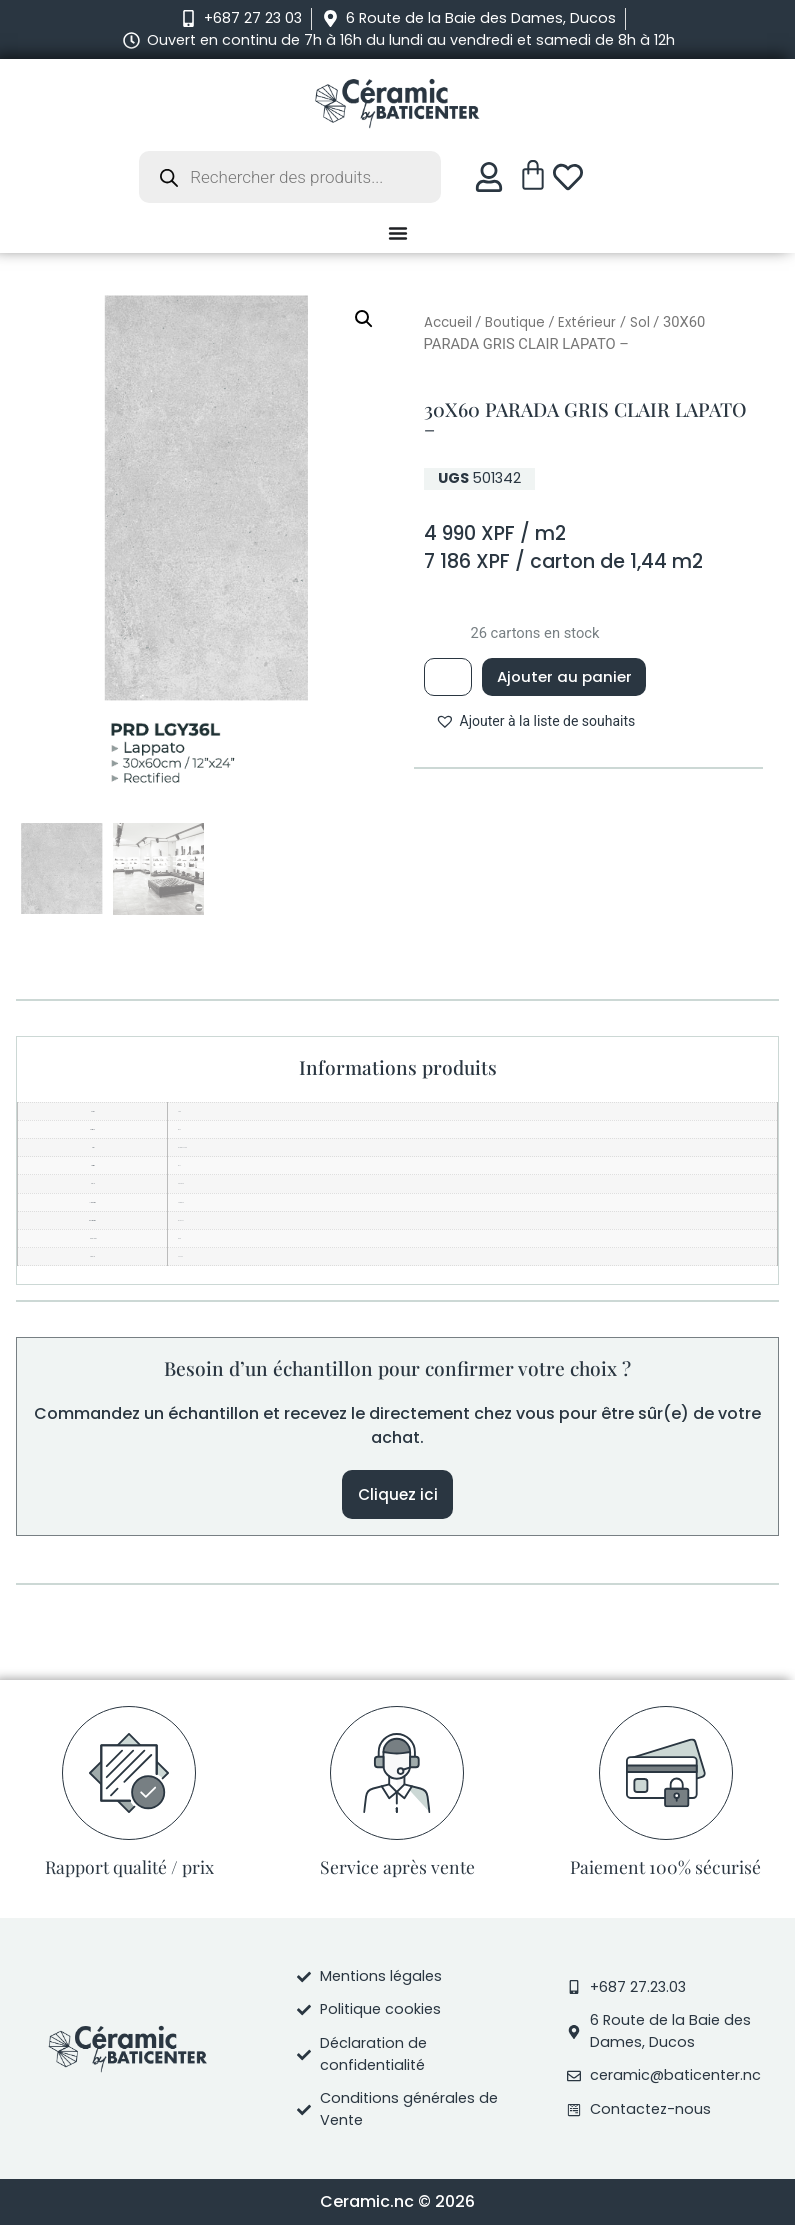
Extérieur (587, 322)
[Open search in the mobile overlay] (290, 177)
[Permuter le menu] (398, 233)
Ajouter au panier (572, 677)
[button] (364, 319)
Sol (640, 322)
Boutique (515, 322)
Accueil (448, 322)
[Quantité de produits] (450, 677)
